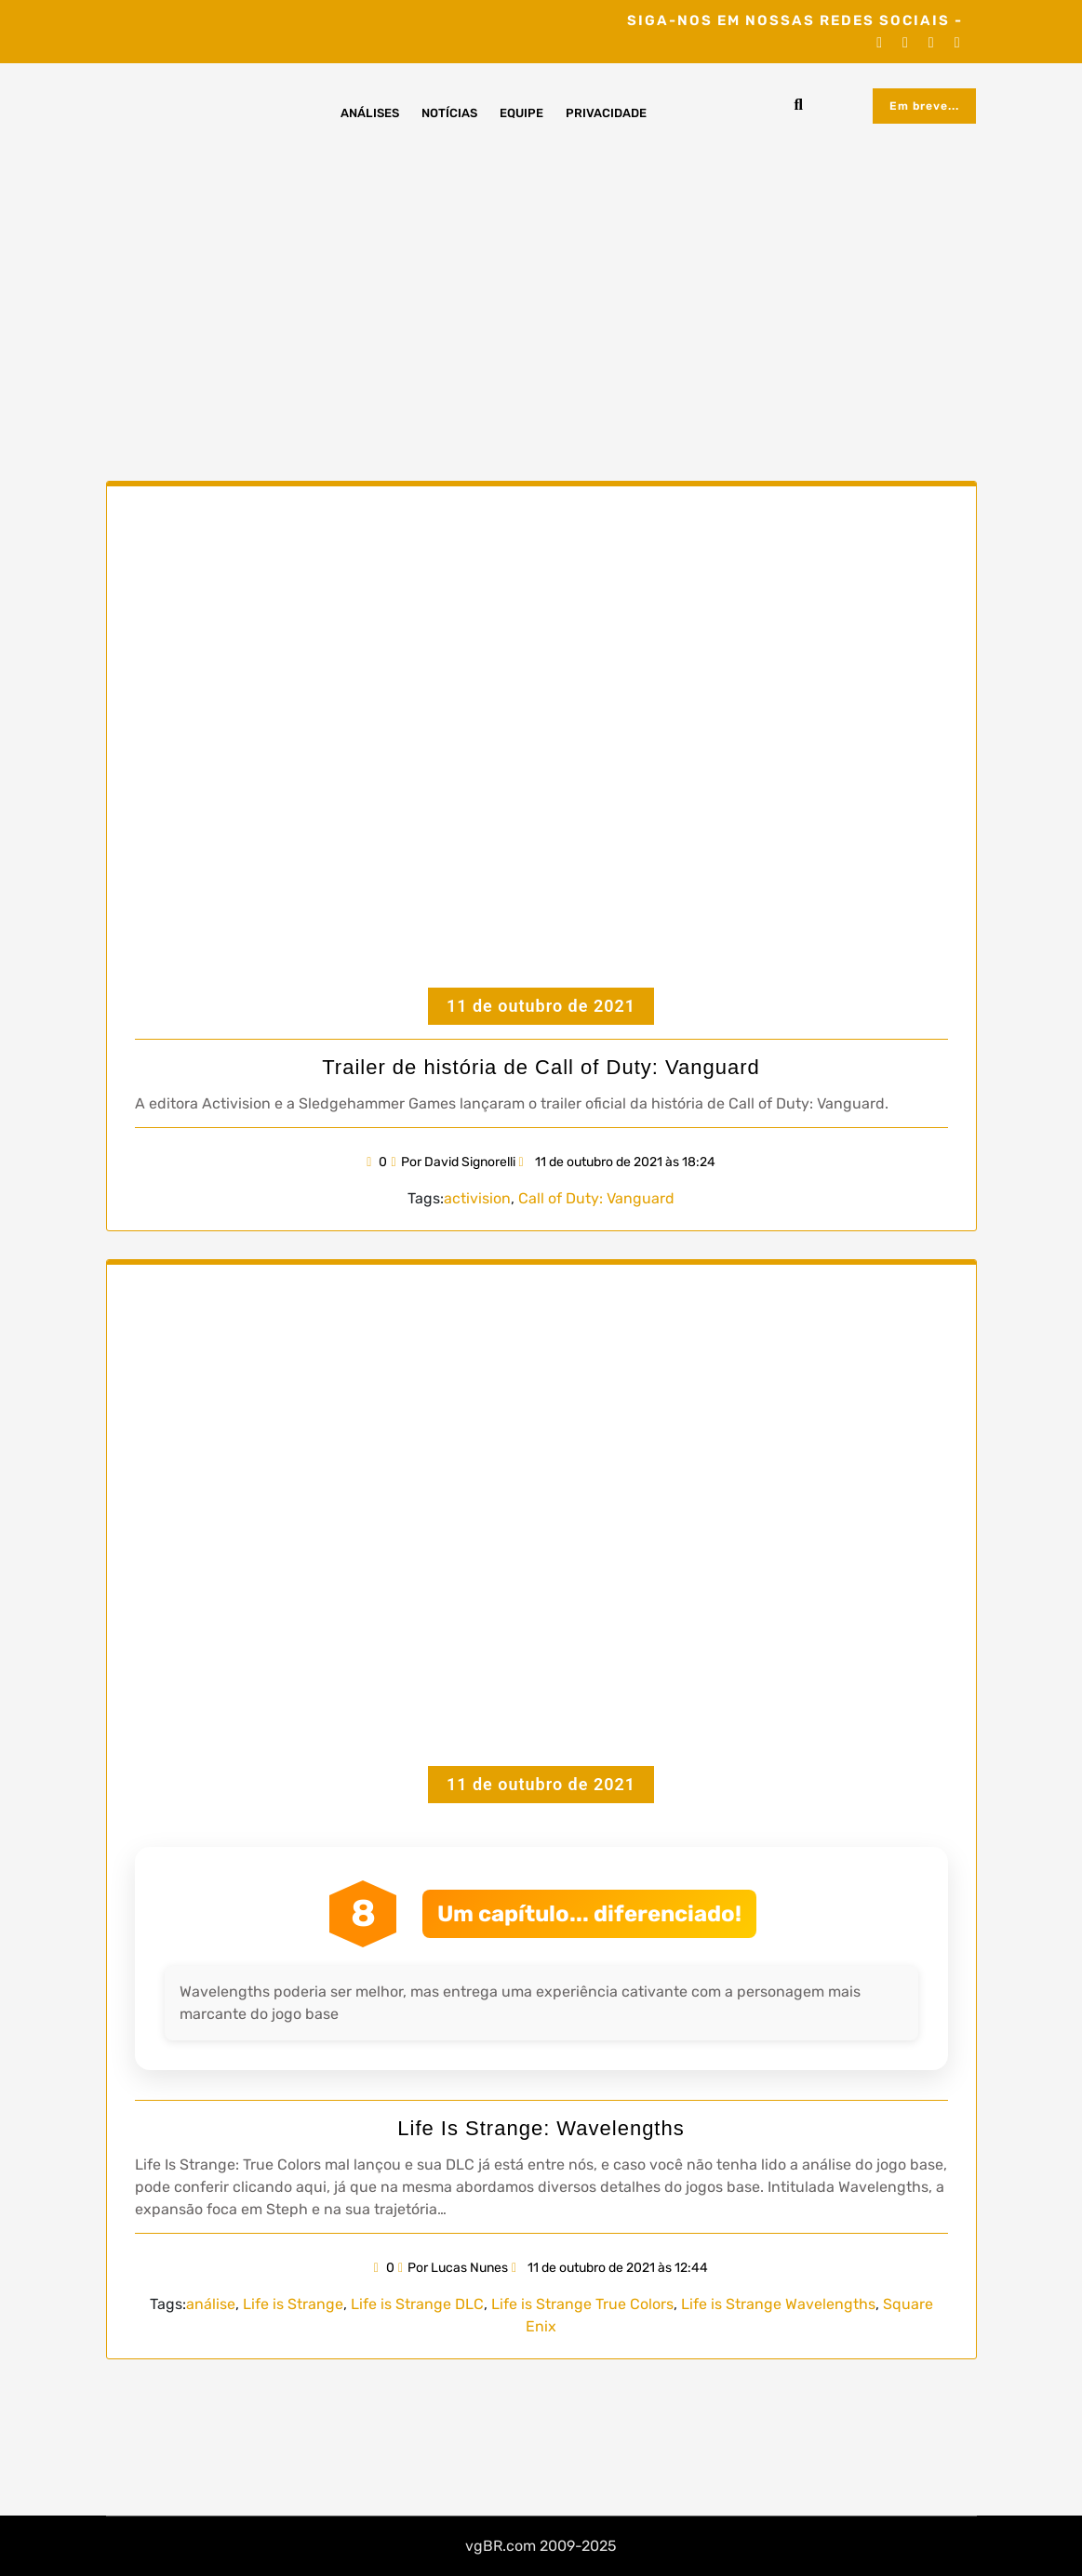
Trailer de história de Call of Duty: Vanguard (541, 1067)
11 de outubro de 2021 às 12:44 (610, 2268)
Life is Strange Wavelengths (778, 2304)
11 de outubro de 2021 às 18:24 (617, 1162)
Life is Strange (293, 2304)
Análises (370, 113)
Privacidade (606, 113)
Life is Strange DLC (417, 2304)
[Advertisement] (541, 285)
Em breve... (924, 106)
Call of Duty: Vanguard (596, 1198)
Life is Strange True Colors (582, 2304)
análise (210, 2304)
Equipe (521, 113)
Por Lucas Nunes (453, 2268)
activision (477, 1198)
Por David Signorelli (452, 1162)
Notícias (449, 113)
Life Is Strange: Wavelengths (540, 2128)
